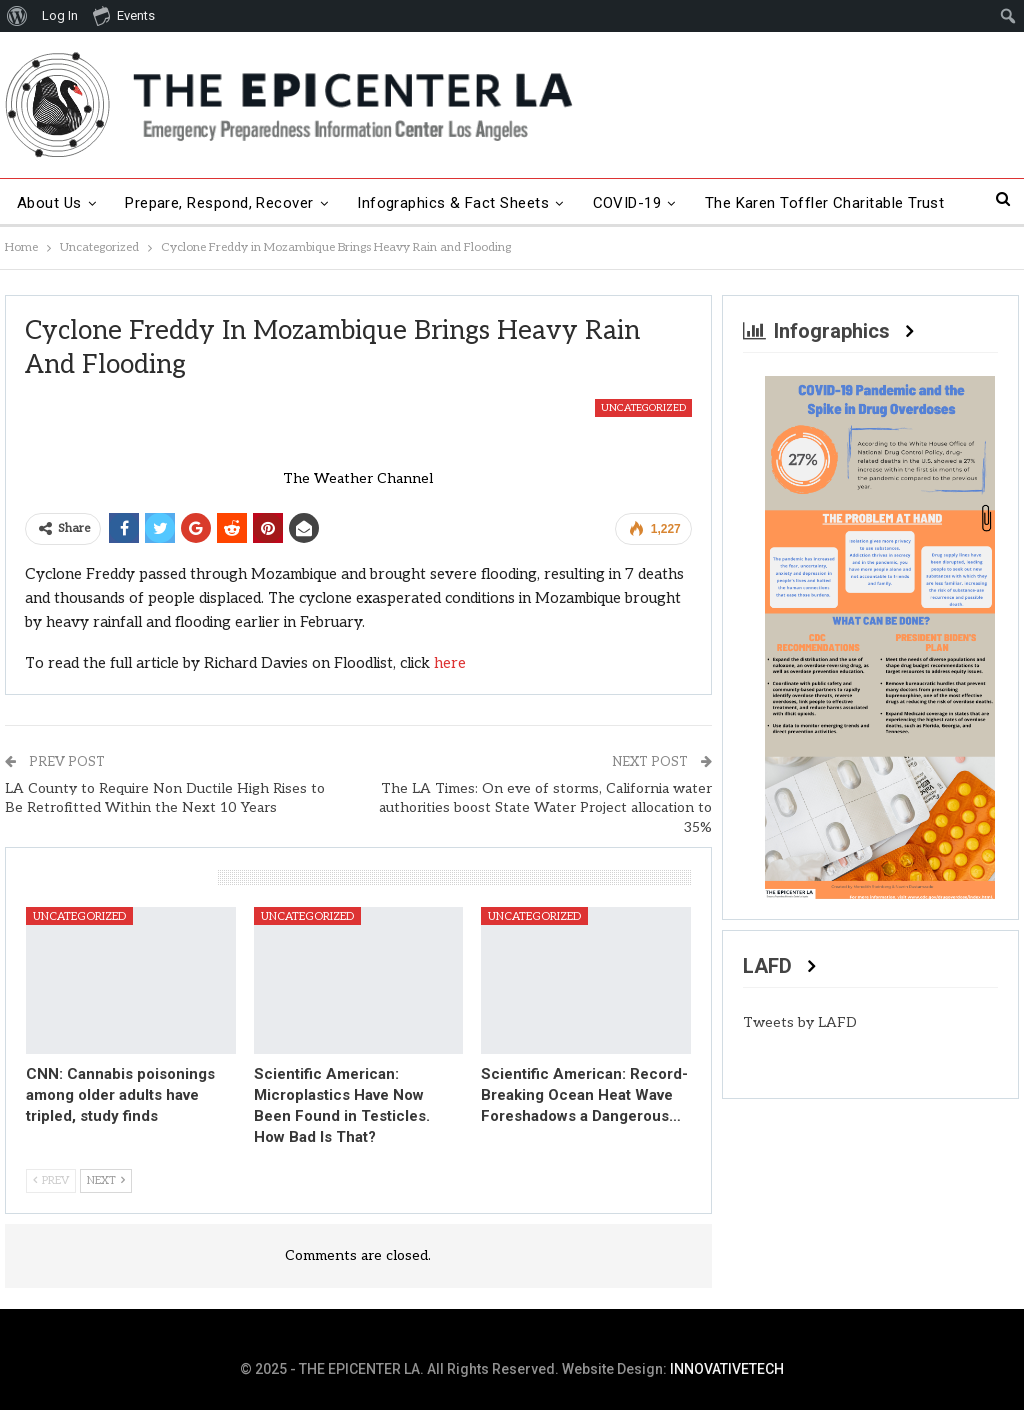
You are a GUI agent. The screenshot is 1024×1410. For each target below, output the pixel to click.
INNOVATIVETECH (727, 1369)
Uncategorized (643, 408)
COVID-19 (627, 203)
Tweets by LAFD (800, 1022)
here (450, 663)
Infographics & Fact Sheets (453, 203)
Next (106, 1180)
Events (124, 15)
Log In (60, 15)
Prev (51, 1180)
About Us (49, 203)
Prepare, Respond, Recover (219, 203)
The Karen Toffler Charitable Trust (825, 203)
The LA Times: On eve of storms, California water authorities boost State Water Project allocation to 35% (545, 808)
